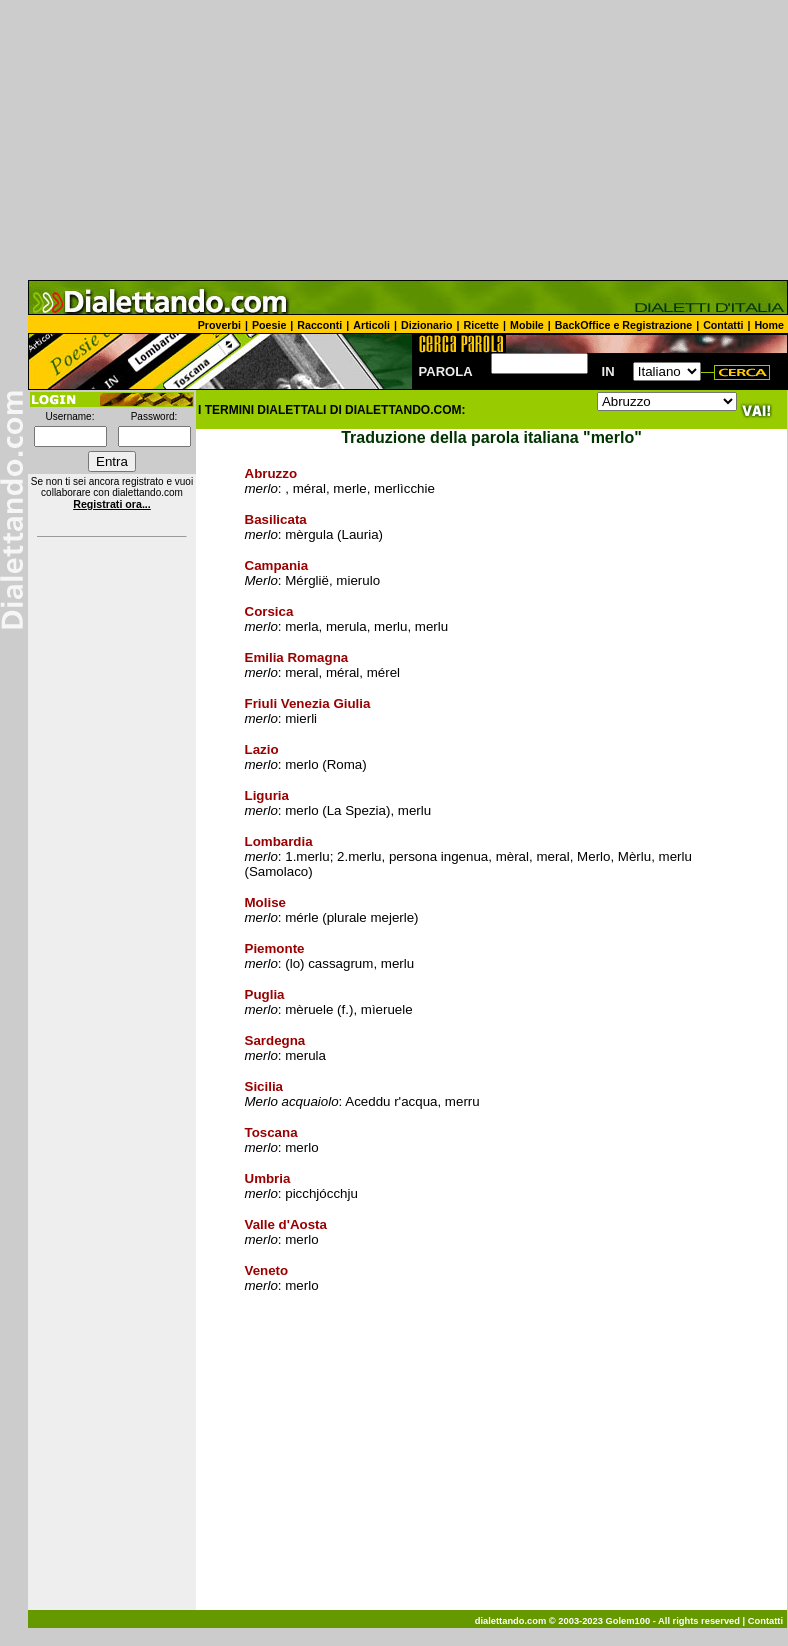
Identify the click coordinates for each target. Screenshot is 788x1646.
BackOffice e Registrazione (623, 325)
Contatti (723, 325)
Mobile (527, 325)
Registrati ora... (112, 504)
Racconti (319, 325)
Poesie (269, 325)
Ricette (482, 325)
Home (769, 325)
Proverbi (219, 325)
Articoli (371, 325)
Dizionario (427, 325)
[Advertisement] (394, 140)
